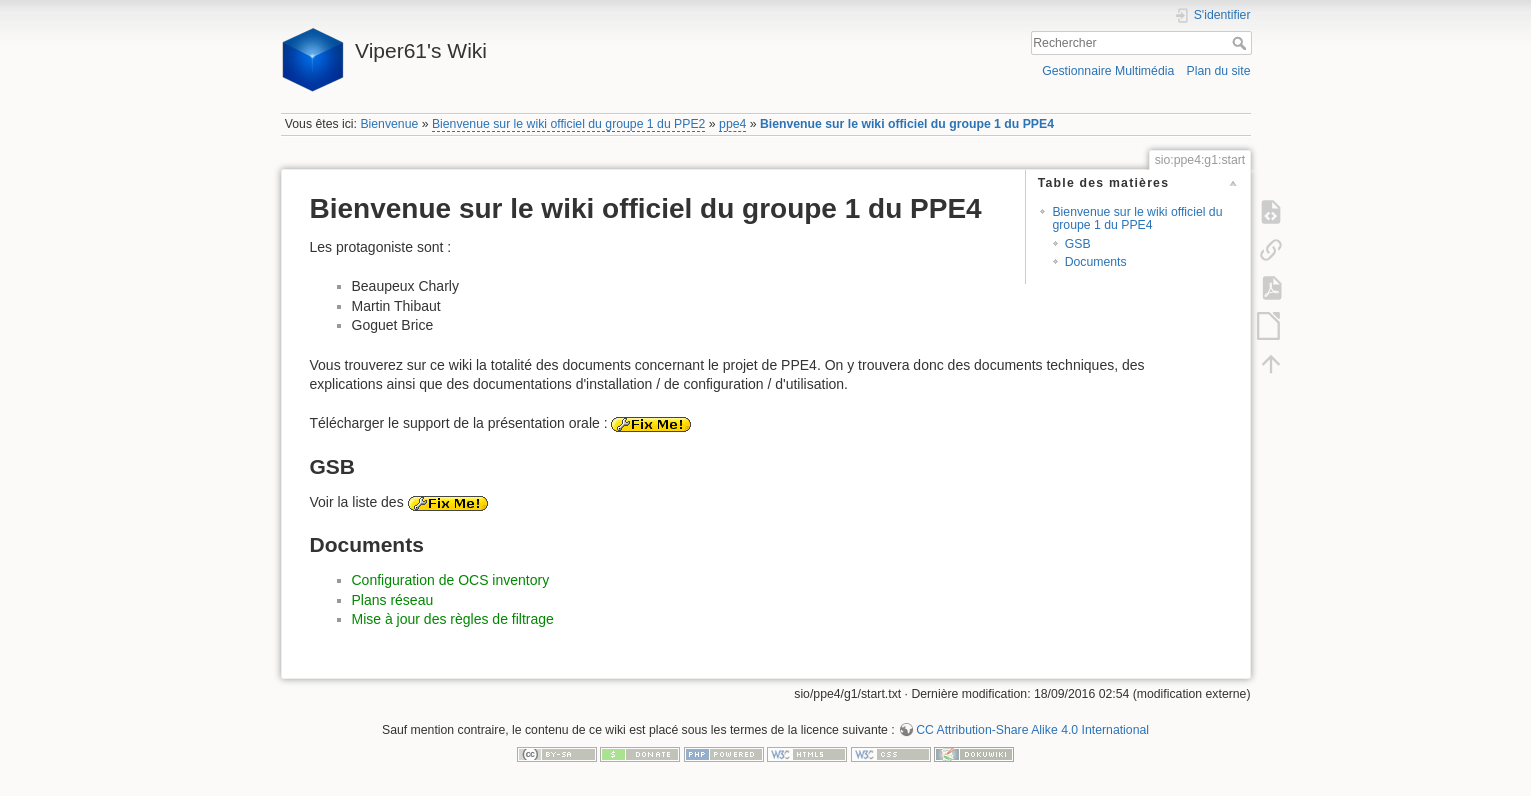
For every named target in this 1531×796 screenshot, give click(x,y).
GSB (1078, 244)
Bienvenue (389, 124)
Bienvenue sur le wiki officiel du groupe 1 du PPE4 (907, 124)
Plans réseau (393, 600)
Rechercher (1241, 43)
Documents (1096, 262)
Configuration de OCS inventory (451, 580)
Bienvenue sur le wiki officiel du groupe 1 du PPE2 (569, 124)
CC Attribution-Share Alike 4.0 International (1032, 730)
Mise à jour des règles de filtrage (453, 619)
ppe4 (732, 124)
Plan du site (1218, 71)
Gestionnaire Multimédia (1108, 71)
